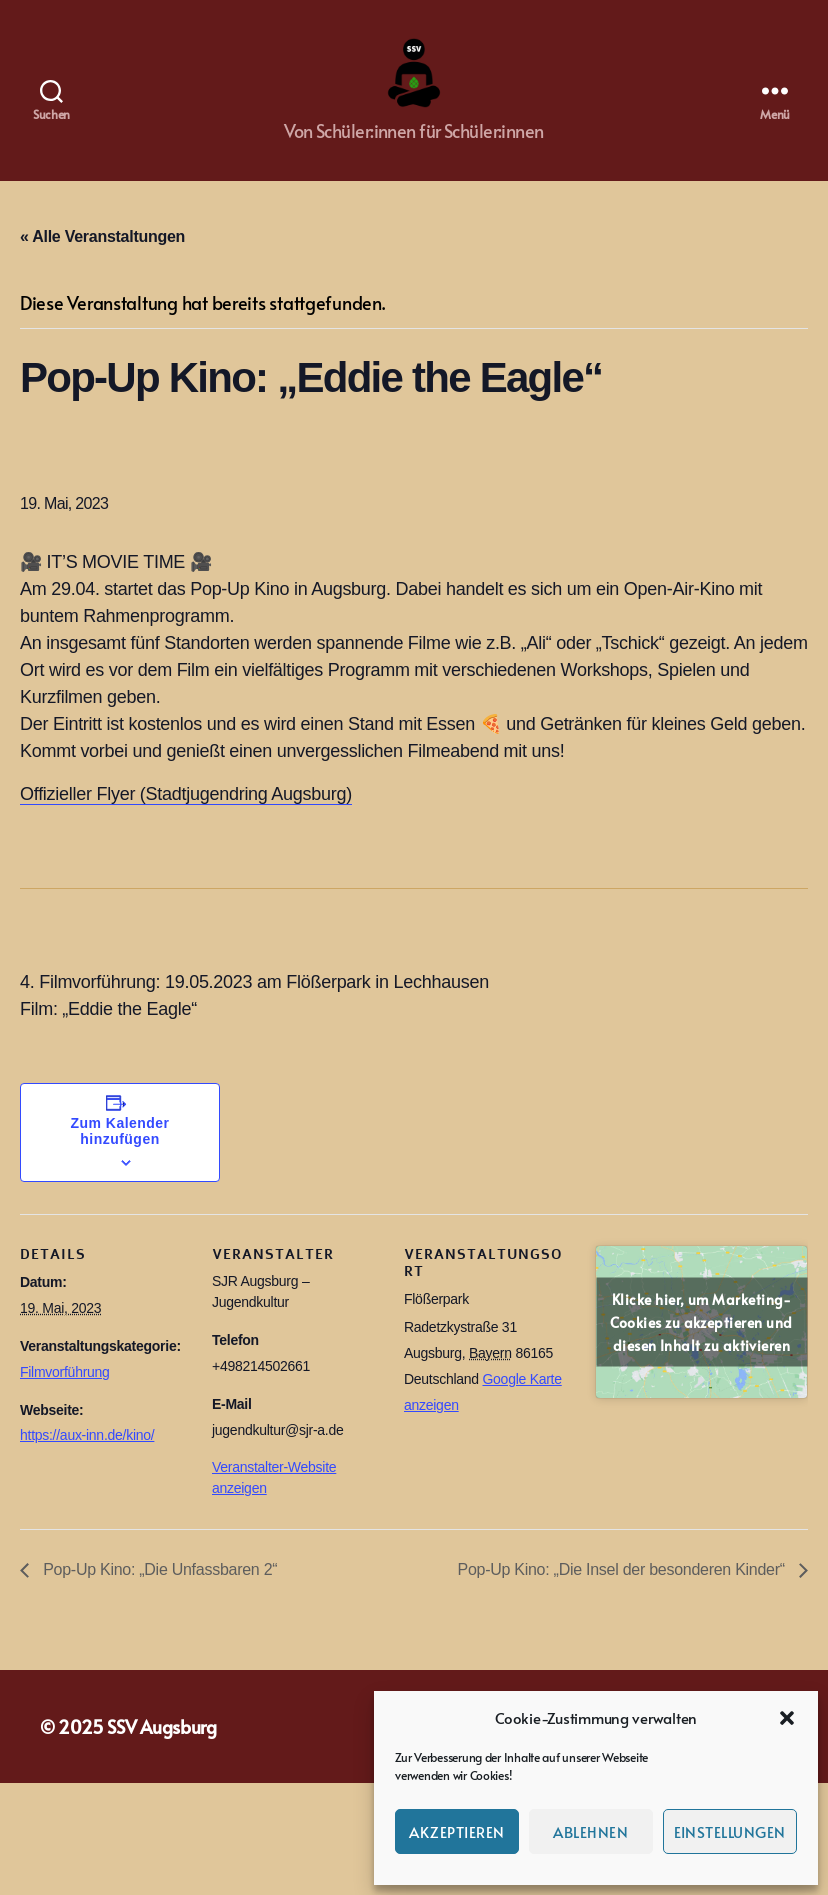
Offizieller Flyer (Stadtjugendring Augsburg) (186, 814)
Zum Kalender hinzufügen (120, 1151)
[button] (787, 1718)
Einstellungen (730, 1831)
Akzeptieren (457, 1831)
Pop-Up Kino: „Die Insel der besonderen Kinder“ (624, 1589)
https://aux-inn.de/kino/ (87, 1455)
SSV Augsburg (162, 1746)
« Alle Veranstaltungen (102, 256)
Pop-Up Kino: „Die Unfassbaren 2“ (158, 1589)
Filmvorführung (65, 1392)
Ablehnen (590, 1831)
